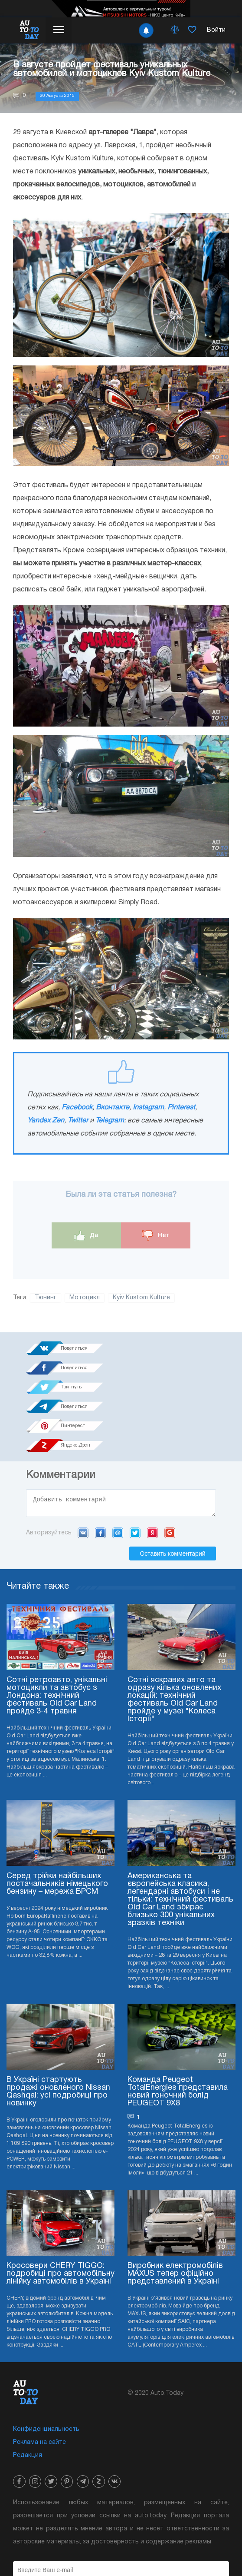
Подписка (121, 2541)
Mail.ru (117, 1477)
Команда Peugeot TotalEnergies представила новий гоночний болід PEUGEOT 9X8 (178, 2036)
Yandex (152, 1477)
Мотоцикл (84, 1298)
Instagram (148, 1108)
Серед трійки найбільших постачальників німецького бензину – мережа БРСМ (57, 1828)
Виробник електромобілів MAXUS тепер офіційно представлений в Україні (175, 2218)
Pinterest (181, 1108)
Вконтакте (112, 1108)
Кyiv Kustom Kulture (141, 1298)
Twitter (78, 1121)
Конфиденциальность (46, 2374)
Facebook (77, 1108)
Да (86, 1235)
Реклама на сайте (39, 2387)
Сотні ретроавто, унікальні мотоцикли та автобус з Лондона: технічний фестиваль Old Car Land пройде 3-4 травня (57, 1640)
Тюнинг (45, 1298)
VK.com (83, 1477)
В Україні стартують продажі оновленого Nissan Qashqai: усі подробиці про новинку (58, 2036)
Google (169, 1477)
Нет (156, 1235)
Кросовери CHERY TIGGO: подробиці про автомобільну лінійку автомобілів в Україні (60, 2218)
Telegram (109, 1121)
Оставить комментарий (172, 1498)
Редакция (27, 2400)
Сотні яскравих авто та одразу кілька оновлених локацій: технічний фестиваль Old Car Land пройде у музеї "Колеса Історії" (174, 1644)
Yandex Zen (45, 1121)
